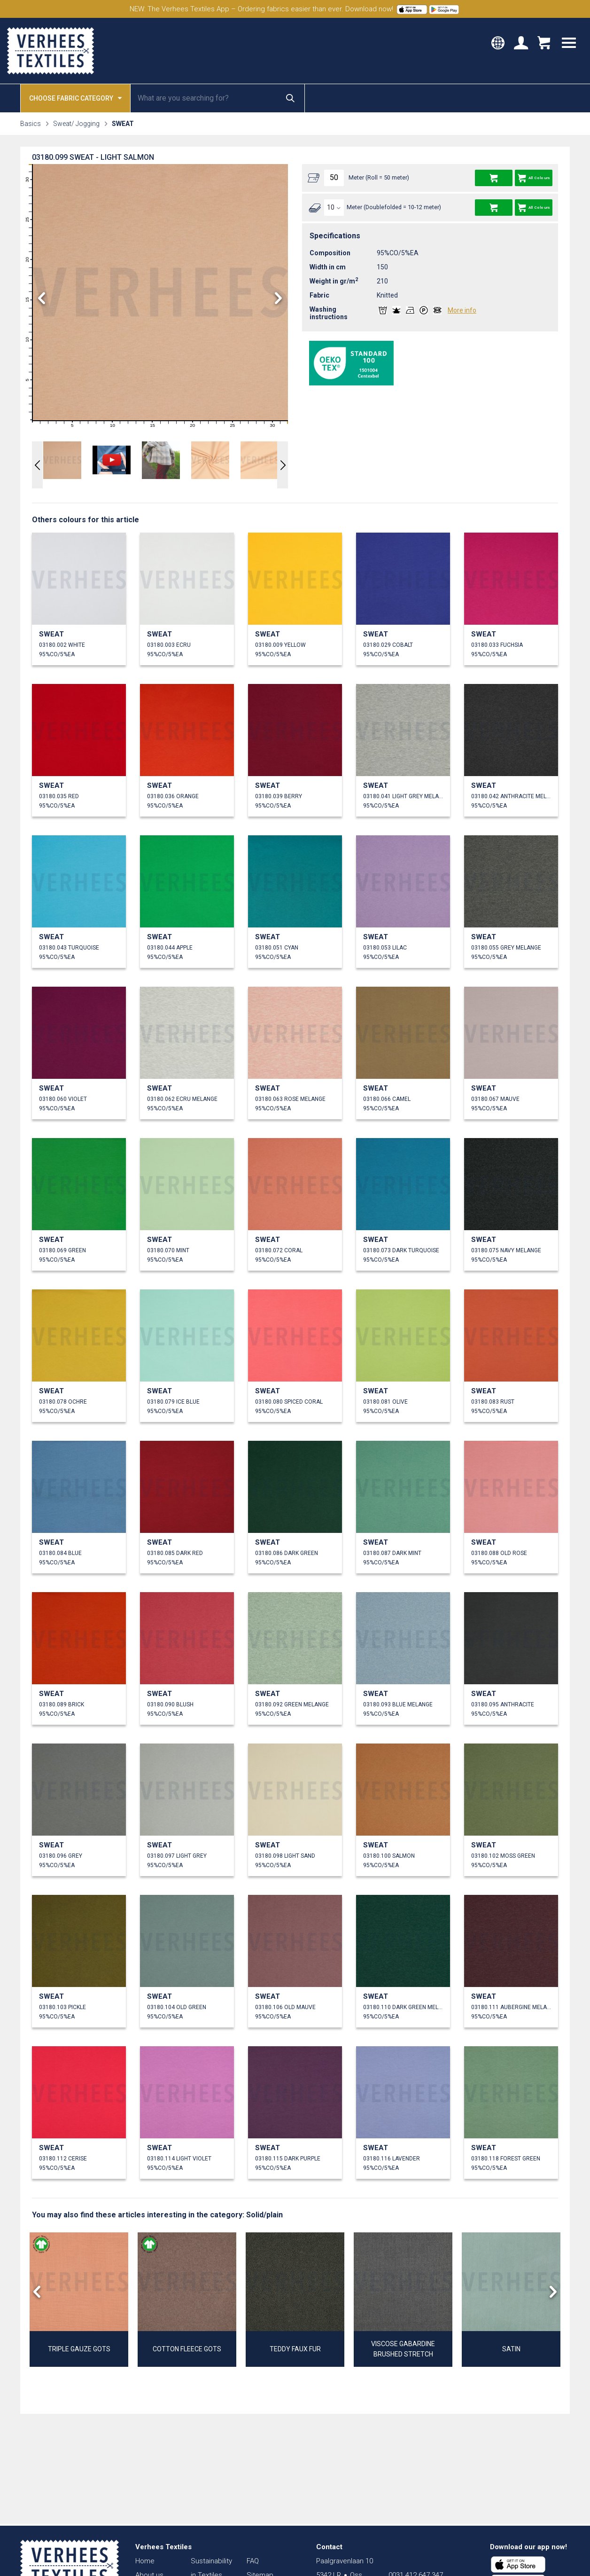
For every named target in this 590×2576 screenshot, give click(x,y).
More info (462, 310)
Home (145, 2561)
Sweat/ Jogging (76, 123)
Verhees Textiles (50, 50)
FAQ (253, 2561)
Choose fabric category (75, 98)
